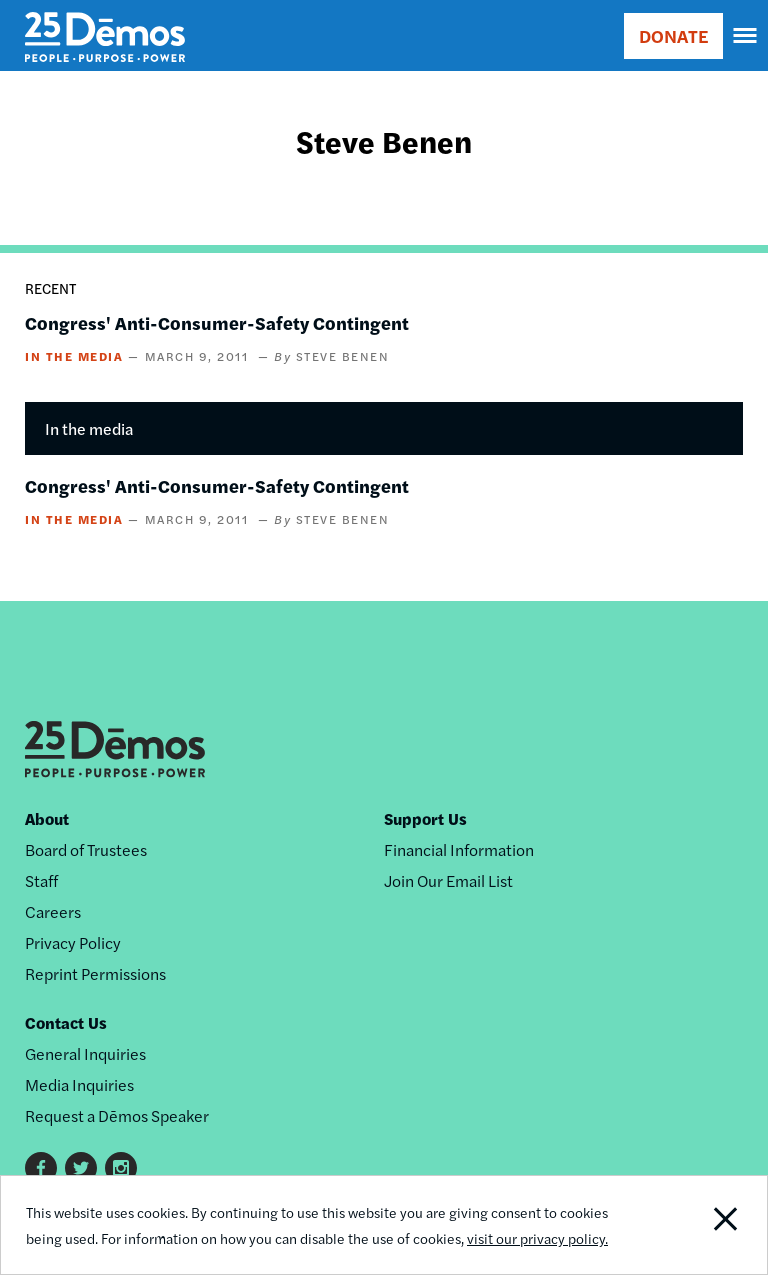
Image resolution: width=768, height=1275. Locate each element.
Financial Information (459, 849)
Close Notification (693, 1225)
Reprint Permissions (95, 973)
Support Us (425, 818)
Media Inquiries (79, 1084)
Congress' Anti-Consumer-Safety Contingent (217, 322)
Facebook (41, 1168)
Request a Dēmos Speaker (117, 1115)
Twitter (81, 1168)
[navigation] (746, 36)
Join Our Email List (448, 880)
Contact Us (66, 1022)
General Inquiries (85, 1053)
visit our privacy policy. (537, 1238)
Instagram (121, 1168)
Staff (41, 880)
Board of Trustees (86, 849)
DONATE (673, 35)
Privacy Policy (73, 942)
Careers (53, 911)
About (47, 818)
